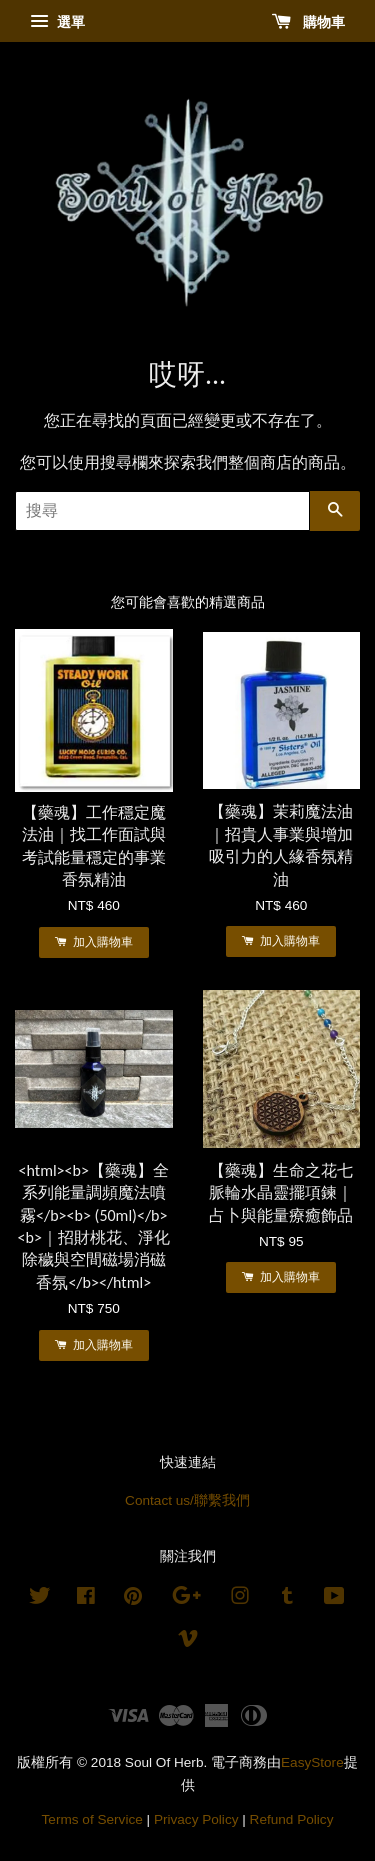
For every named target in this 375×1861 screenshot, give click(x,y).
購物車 (308, 22)
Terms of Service (92, 1819)
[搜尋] (162, 511)
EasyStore (312, 1762)
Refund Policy (292, 1819)
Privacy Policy (196, 1819)
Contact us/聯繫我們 (187, 1500)
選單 (57, 22)
